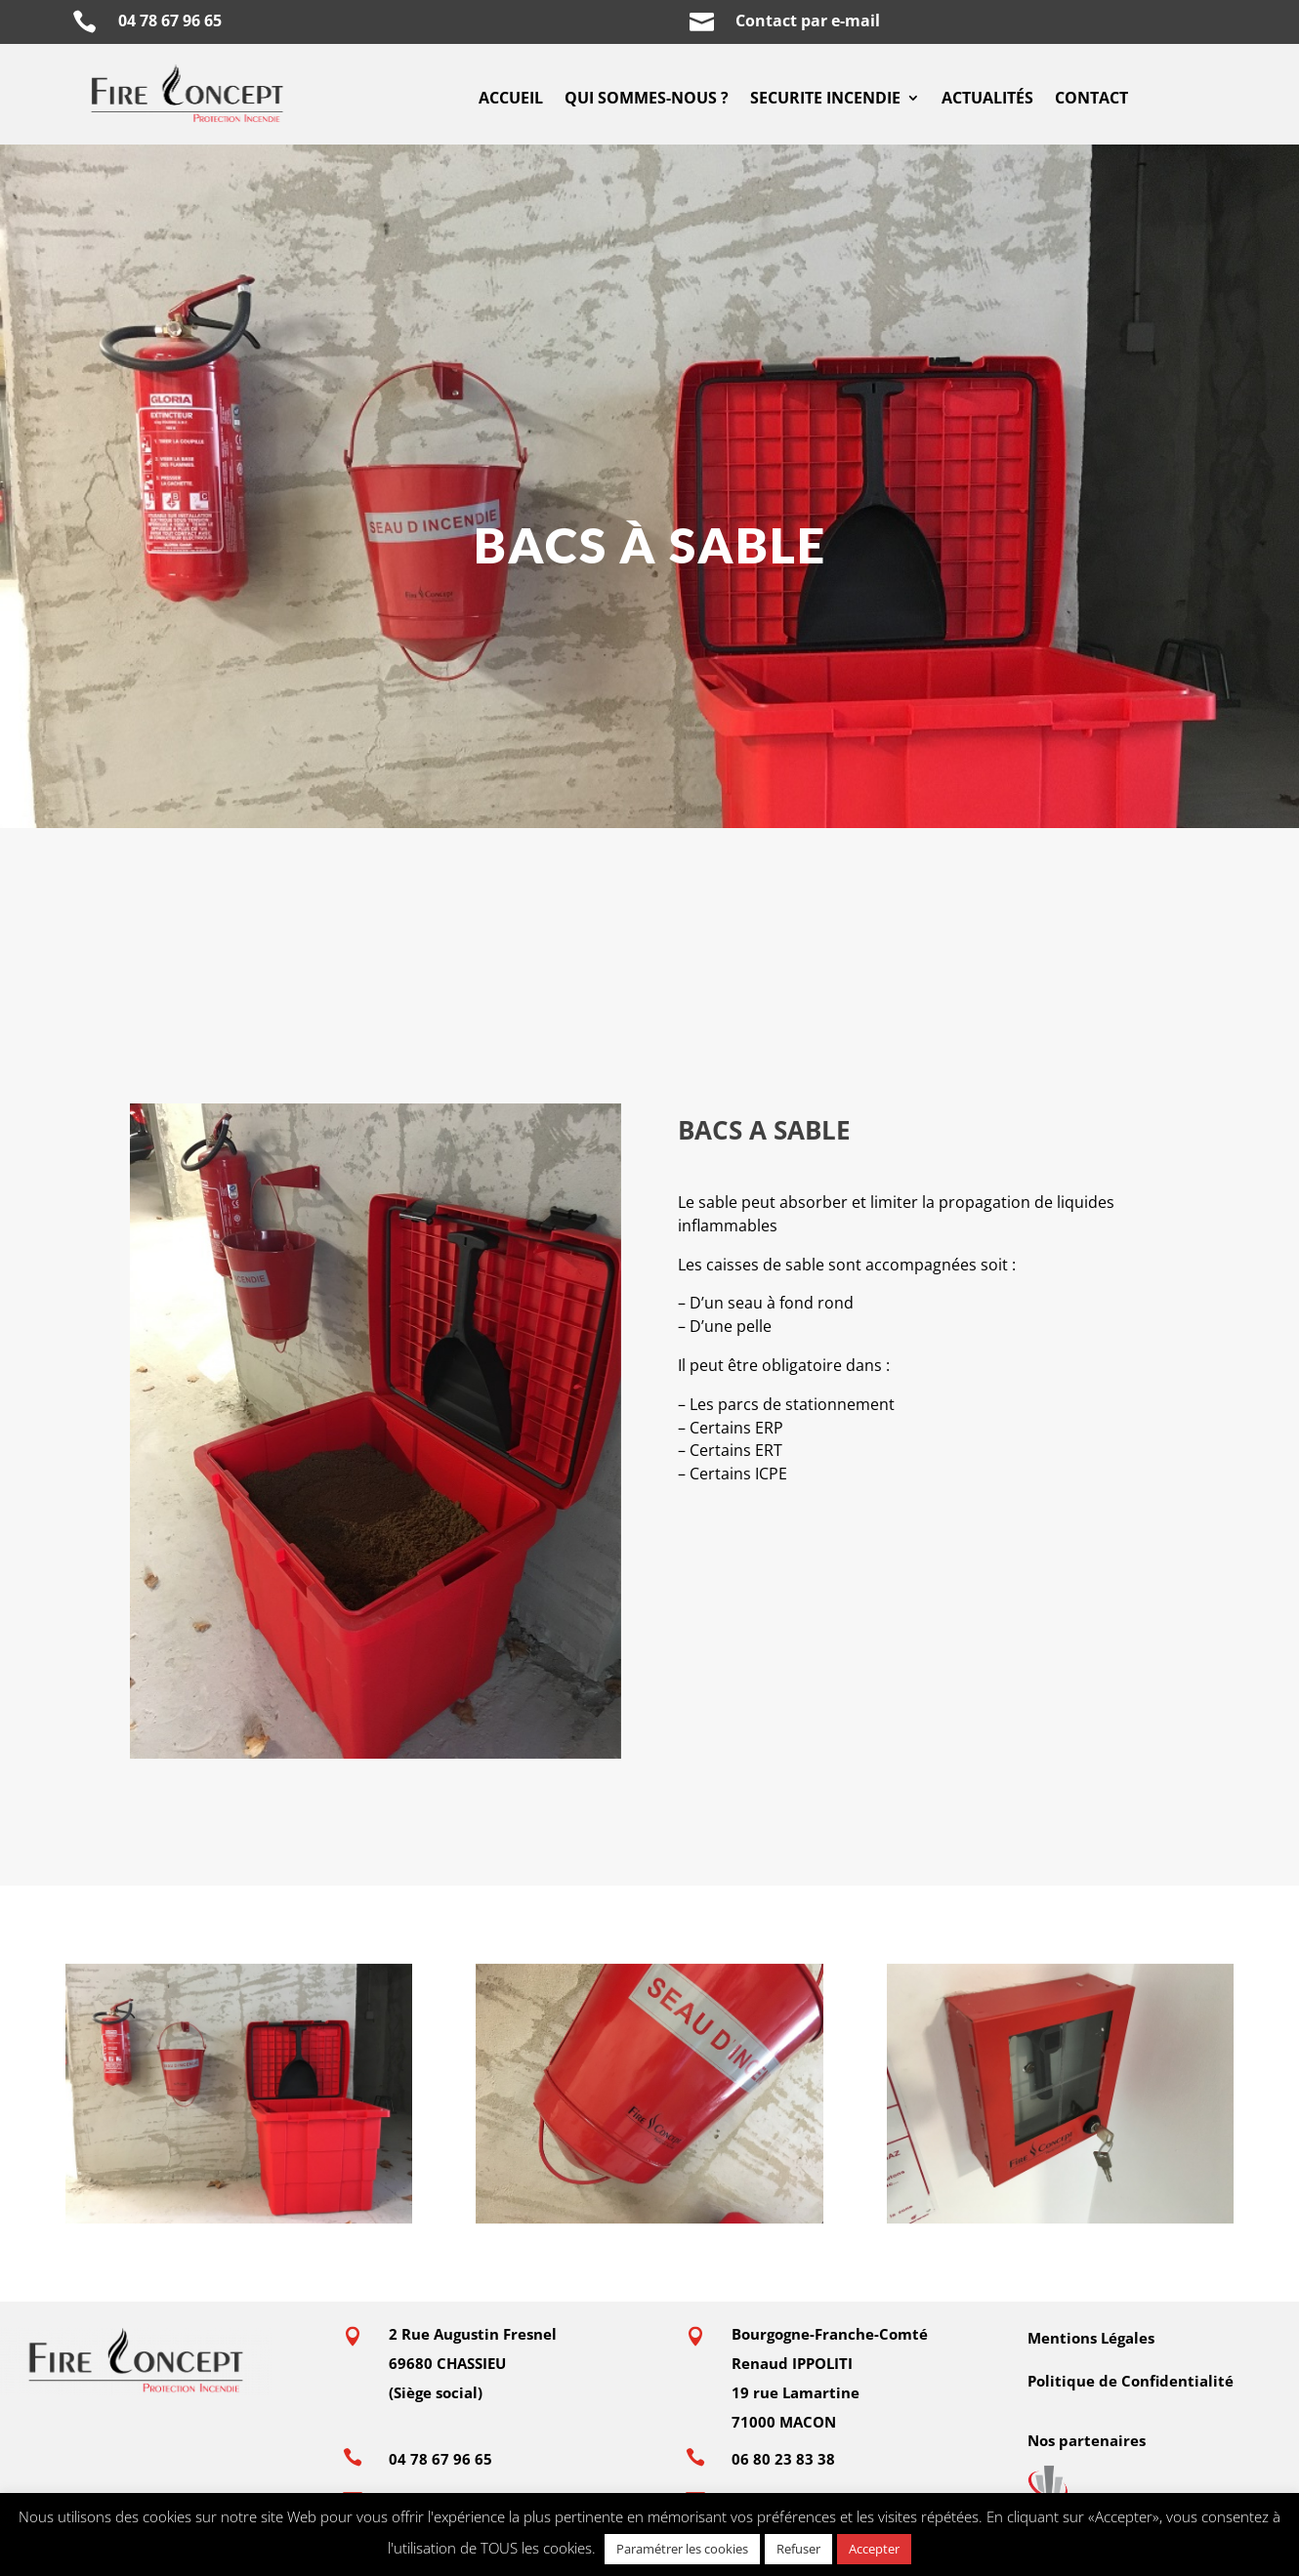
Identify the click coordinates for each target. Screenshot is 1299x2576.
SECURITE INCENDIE (825, 99)
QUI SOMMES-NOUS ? (647, 99)
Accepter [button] (874, 2548)
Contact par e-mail (807, 20)
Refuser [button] (798, 2548)
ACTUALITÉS (987, 99)
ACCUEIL (511, 99)
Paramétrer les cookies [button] (682, 2548)
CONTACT (1091, 99)
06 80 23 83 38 (783, 2459)
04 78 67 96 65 (174, 20)
